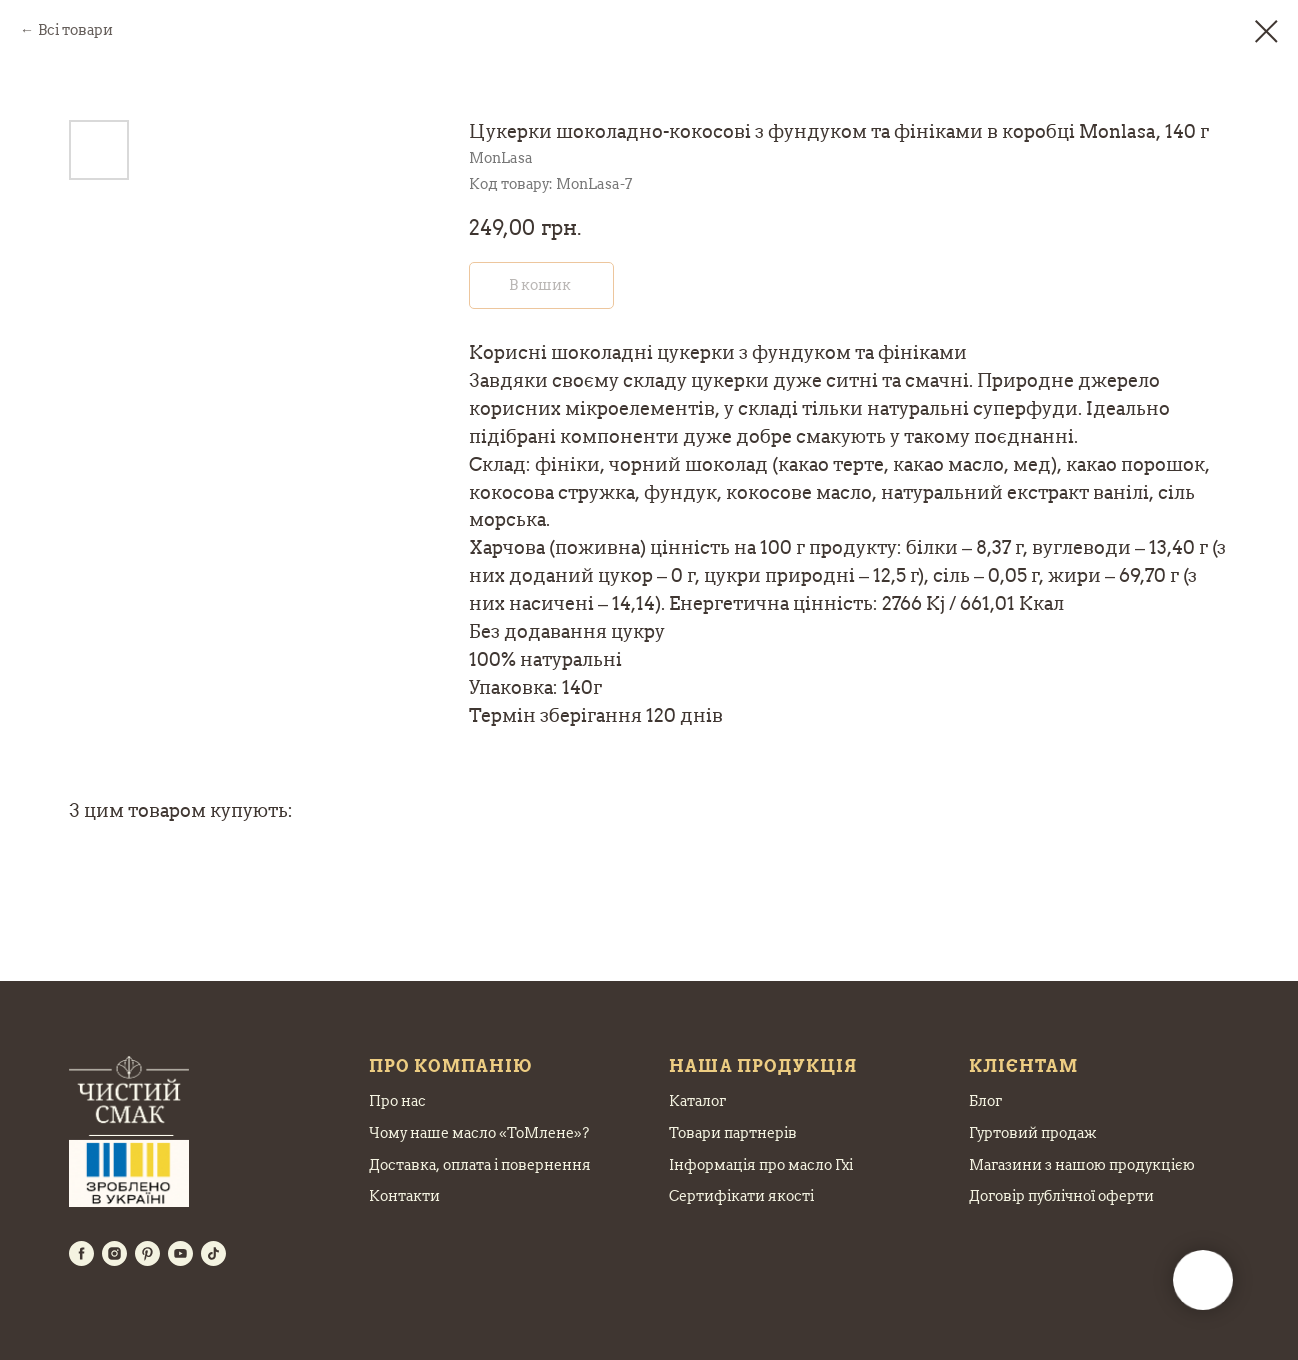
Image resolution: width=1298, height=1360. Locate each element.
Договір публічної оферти (1061, 1196)
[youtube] (180, 1253)
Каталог (697, 1101)
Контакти (404, 1196)
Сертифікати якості (741, 1196)
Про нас (397, 1101)
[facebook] (81, 1253)
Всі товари (75, 30)
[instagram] (114, 1253)
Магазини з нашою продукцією (1082, 1165)
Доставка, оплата (430, 1165)
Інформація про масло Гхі (761, 1165)
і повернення (541, 1165)
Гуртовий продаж (1032, 1133)
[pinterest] (147, 1253)
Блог (985, 1101)
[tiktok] (213, 1253)
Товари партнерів (733, 1133)
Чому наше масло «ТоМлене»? (479, 1133)
